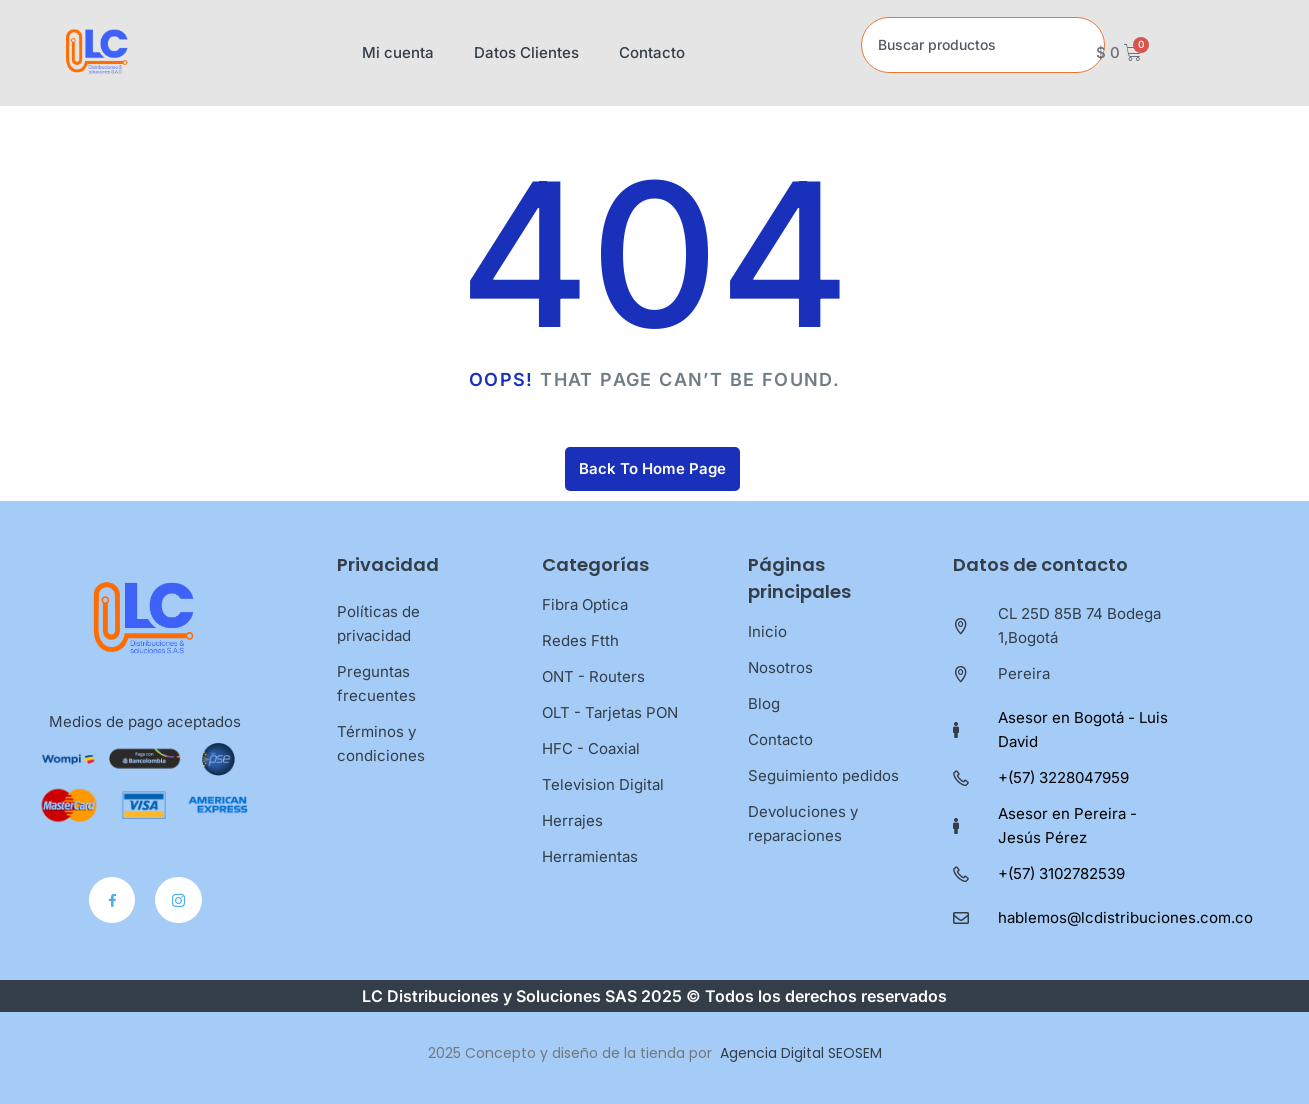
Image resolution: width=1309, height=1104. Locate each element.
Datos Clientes (526, 52)
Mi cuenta (398, 52)
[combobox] (983, 45)
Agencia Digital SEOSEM (801, 1053)
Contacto (652, 52)
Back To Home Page (652, 468)
